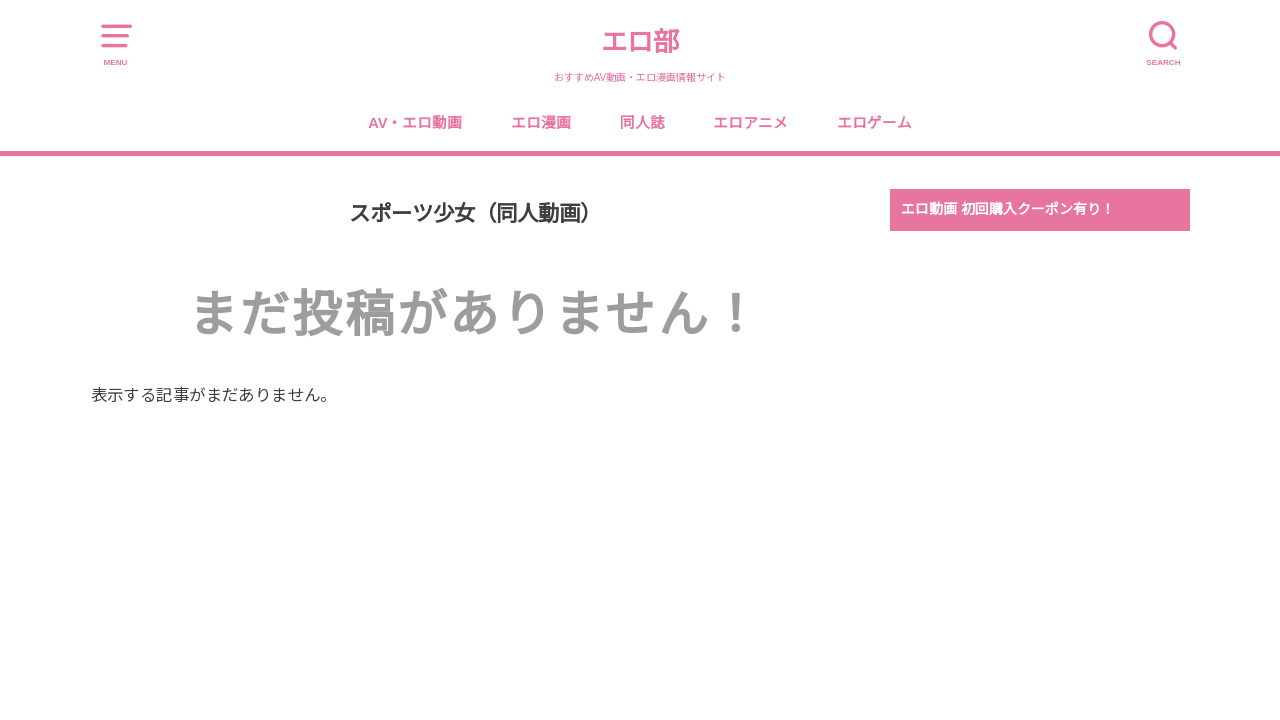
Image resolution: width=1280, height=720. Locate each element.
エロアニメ (750, 123)
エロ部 (640, 42)
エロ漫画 (541, 123)
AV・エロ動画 (415, 123)
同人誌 (642, 123)
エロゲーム (874, 123)
